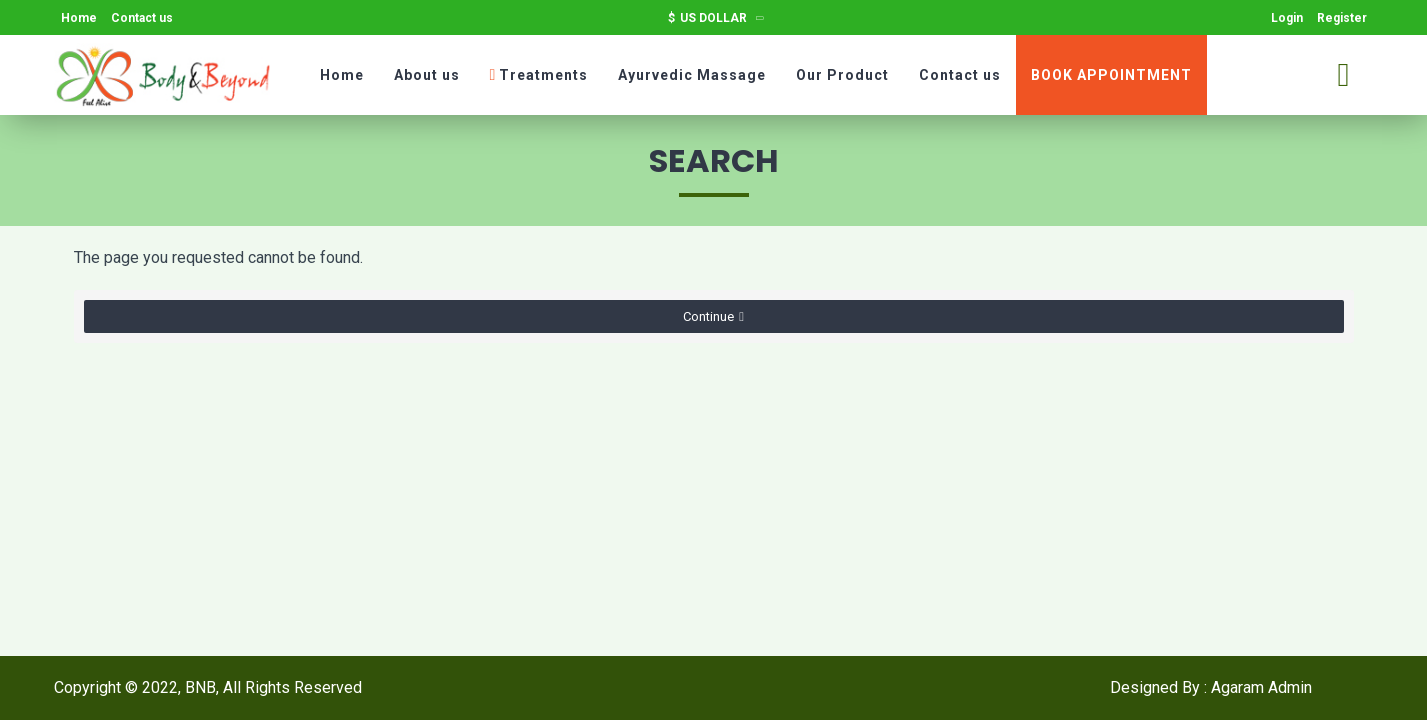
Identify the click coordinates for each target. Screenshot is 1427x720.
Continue (708, 316)
